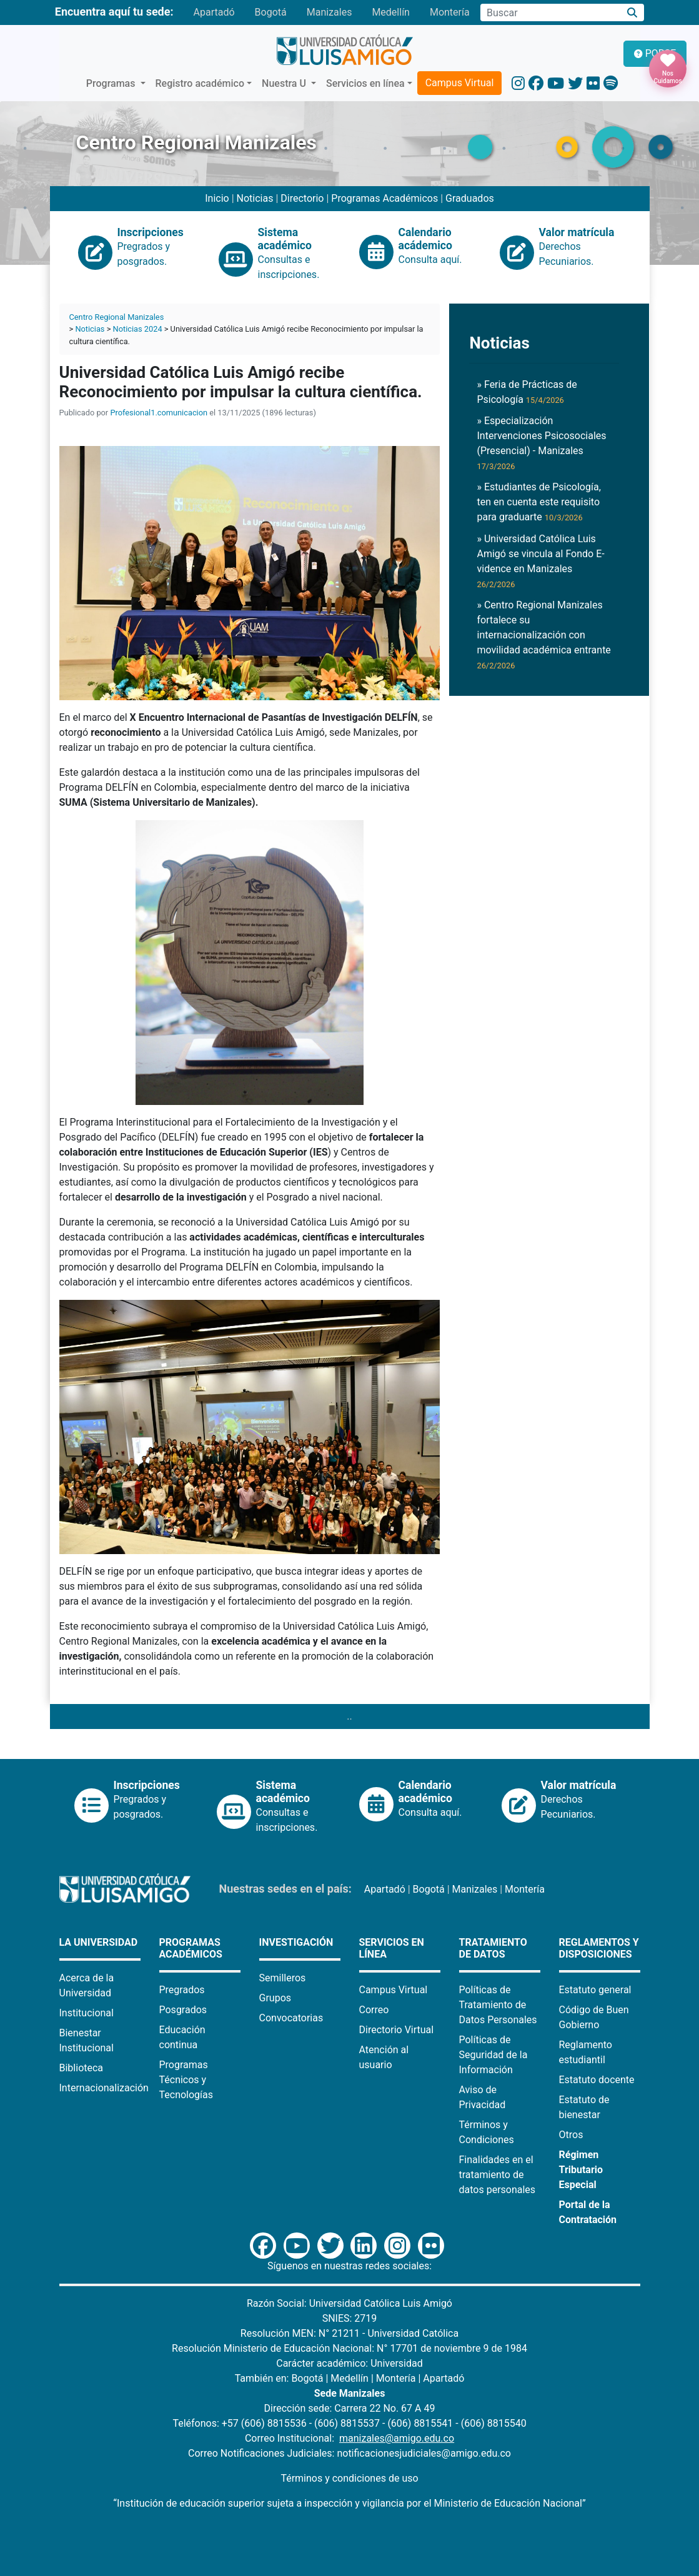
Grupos (275, 1998)
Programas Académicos (384, 198)
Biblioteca (81, 2068)
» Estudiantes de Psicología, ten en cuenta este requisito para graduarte (538, 502)
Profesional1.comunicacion (158, 412)
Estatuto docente (597, 2080)
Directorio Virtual (396, 2030)
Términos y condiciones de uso (349, 2478)
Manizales (329, 12)
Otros (571, 2135)
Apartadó (214, 12)
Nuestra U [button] (285, 83)
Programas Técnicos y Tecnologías (186, 2080)
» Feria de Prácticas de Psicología (527, 392)
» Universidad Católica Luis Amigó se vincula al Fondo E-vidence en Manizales (540, 561)
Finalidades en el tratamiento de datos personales (497, 2175)
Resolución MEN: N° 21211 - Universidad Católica (349, 2333)
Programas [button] (112, 83)
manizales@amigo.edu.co (396, 2438)
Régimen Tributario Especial (581, 2170)
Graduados (469, 198)
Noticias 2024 (137, 329)
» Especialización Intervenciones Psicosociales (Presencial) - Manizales (541, 443)
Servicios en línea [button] (365, 83)
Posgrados (183, 2010)
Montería (450, 12)
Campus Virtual (459, 83)
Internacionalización (104, 2088)
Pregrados (182, 1990)
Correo (374, 2010)
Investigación (296, 1942)
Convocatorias (291, 2018)
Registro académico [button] (200, 83)
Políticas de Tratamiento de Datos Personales (498, 2005)
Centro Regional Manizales (116, 317)
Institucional (86, 2013)
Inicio (217, 198)
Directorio (303, 198)
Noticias (255, 198)
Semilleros (282, 1978)
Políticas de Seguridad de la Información (493, 2055)
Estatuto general (595, 1990)
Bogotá (271, 12)
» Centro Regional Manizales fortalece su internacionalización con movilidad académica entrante (543, 634)
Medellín (391, 12)
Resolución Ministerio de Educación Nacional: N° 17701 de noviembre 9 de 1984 (349, 2348)
